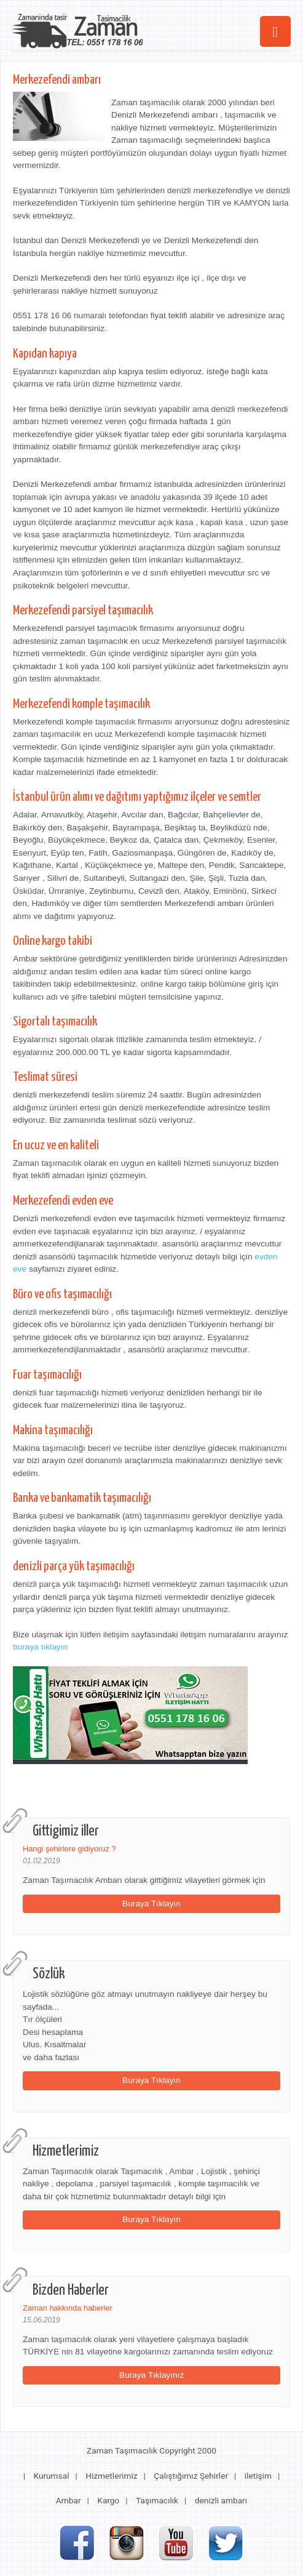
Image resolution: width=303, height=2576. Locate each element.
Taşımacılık (157, 2500)
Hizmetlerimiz (111, 2476)
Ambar (68, 2500)
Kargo (108, 2500)
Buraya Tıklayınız (151, 2375)
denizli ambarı (221, 2500)
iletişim (258, 2476)
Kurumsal (51, 2476)
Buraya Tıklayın (151, 1903)
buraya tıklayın (40, 1646)
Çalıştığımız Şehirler (191, 2476)
